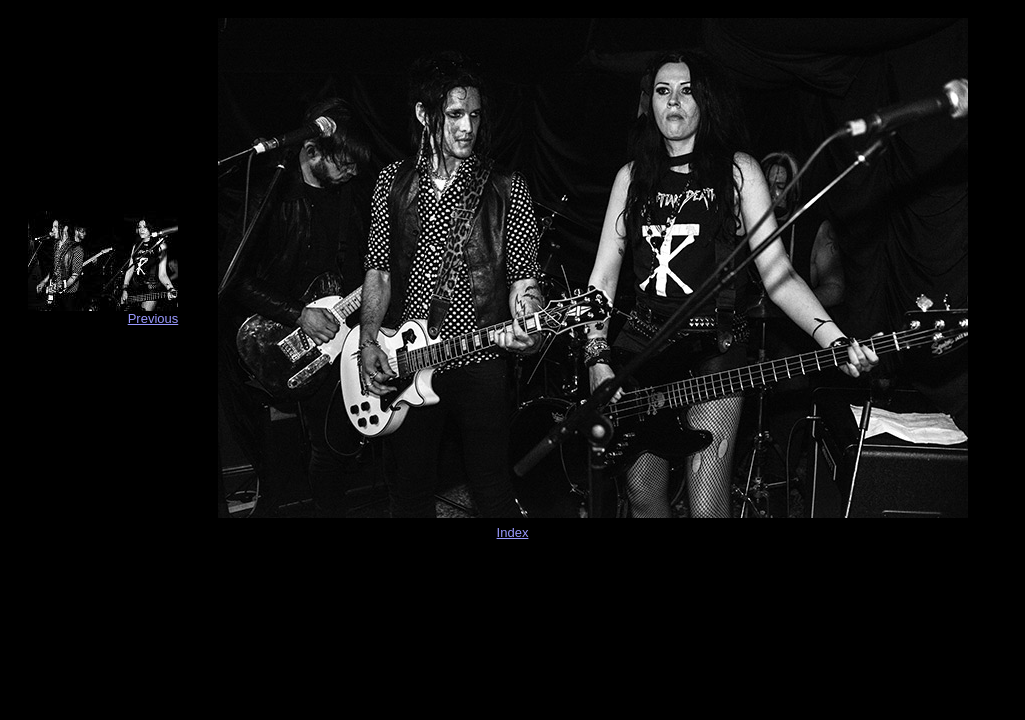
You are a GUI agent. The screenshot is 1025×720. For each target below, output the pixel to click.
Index (513, 532)
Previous (153, 318)
